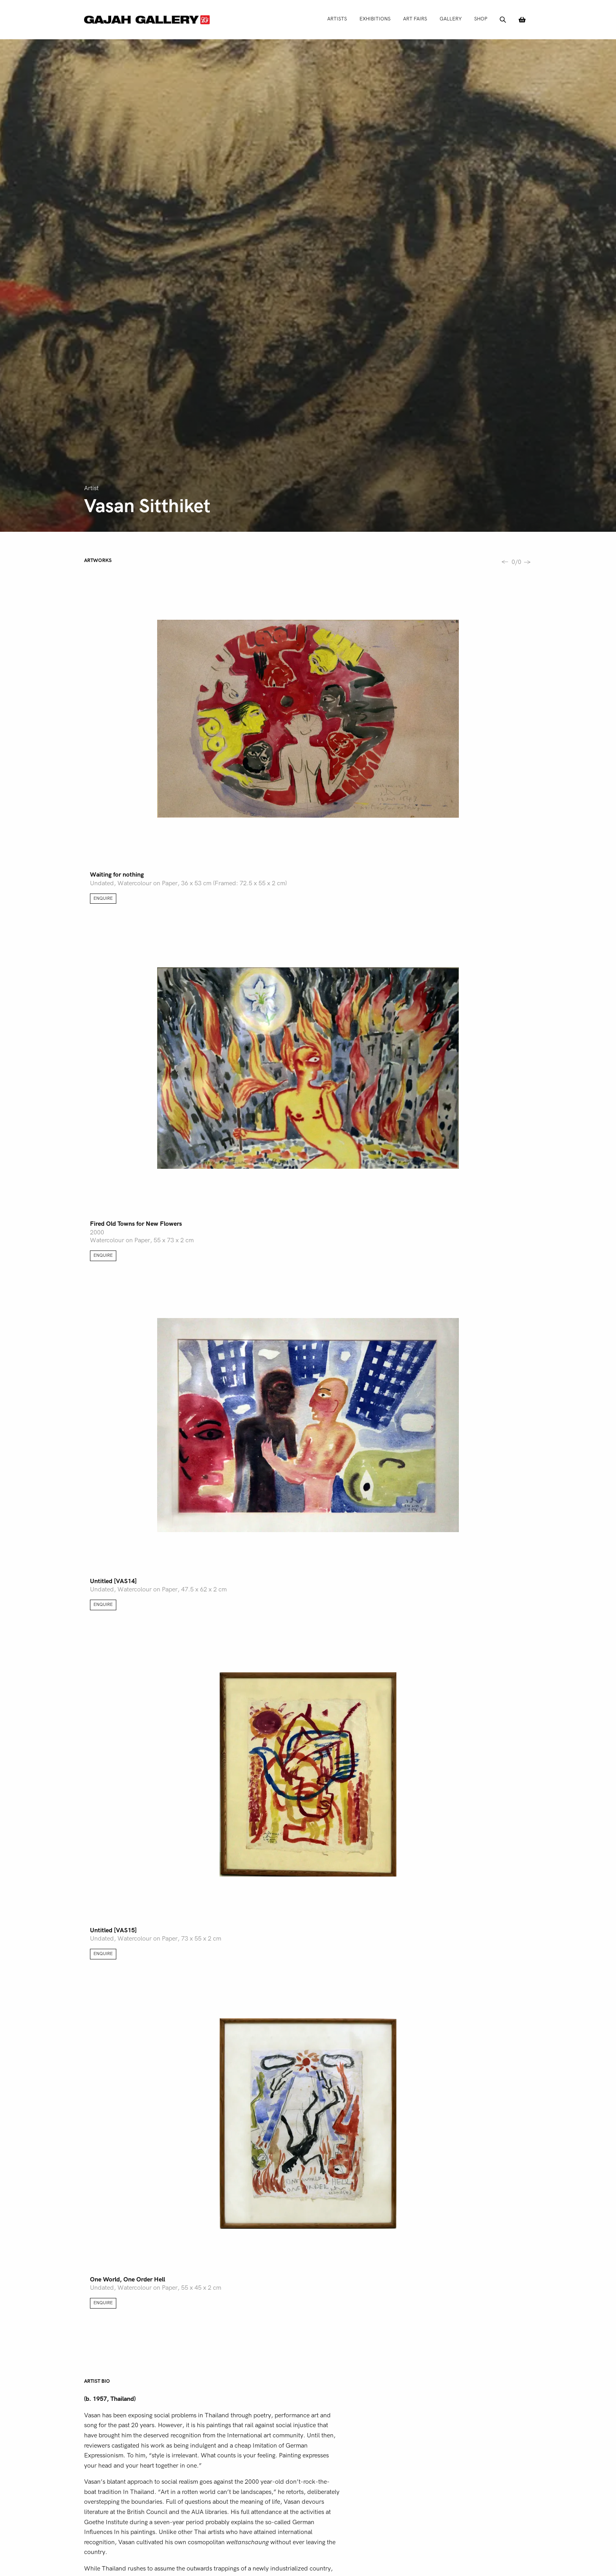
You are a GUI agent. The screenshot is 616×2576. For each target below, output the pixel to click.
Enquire (103, 898)
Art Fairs (415, 19)
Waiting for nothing (117, 874)
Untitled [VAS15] (113, 1930)
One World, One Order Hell (127, 2279)
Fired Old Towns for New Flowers (136, 1223)
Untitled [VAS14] (113, 1581)
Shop (480, 19)
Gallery (451, 19)
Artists (337, 19)
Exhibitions (374, 19)
